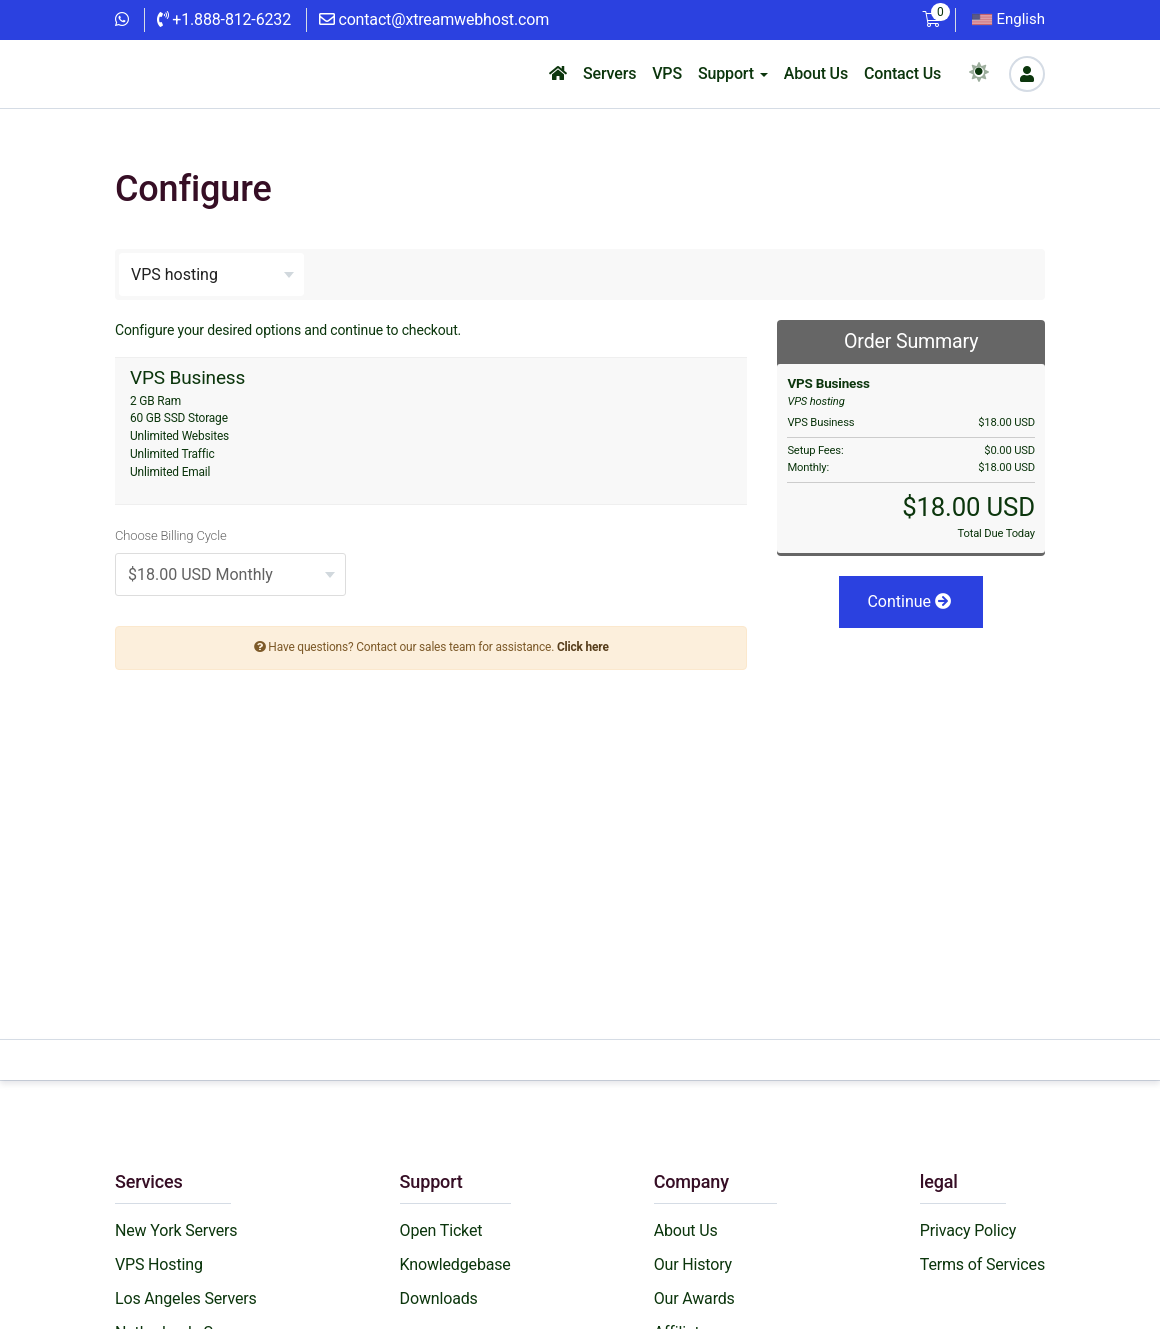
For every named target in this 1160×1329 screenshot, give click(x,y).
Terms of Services (982, 1264)
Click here (583, 647)
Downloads (439, 1298)
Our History (693, 1264)
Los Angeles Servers (186, 1298)
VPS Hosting (159, 1264)
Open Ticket (441, 1230)
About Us (686, 1230)
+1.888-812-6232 (224, 19)
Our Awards (694, 1298)
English (1008, 19)
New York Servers (176, 1230)
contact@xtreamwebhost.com (434, 19)
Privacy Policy (968, 1230)
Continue (909, 601)
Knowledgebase (455, 1264)
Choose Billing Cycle (170, 535)
